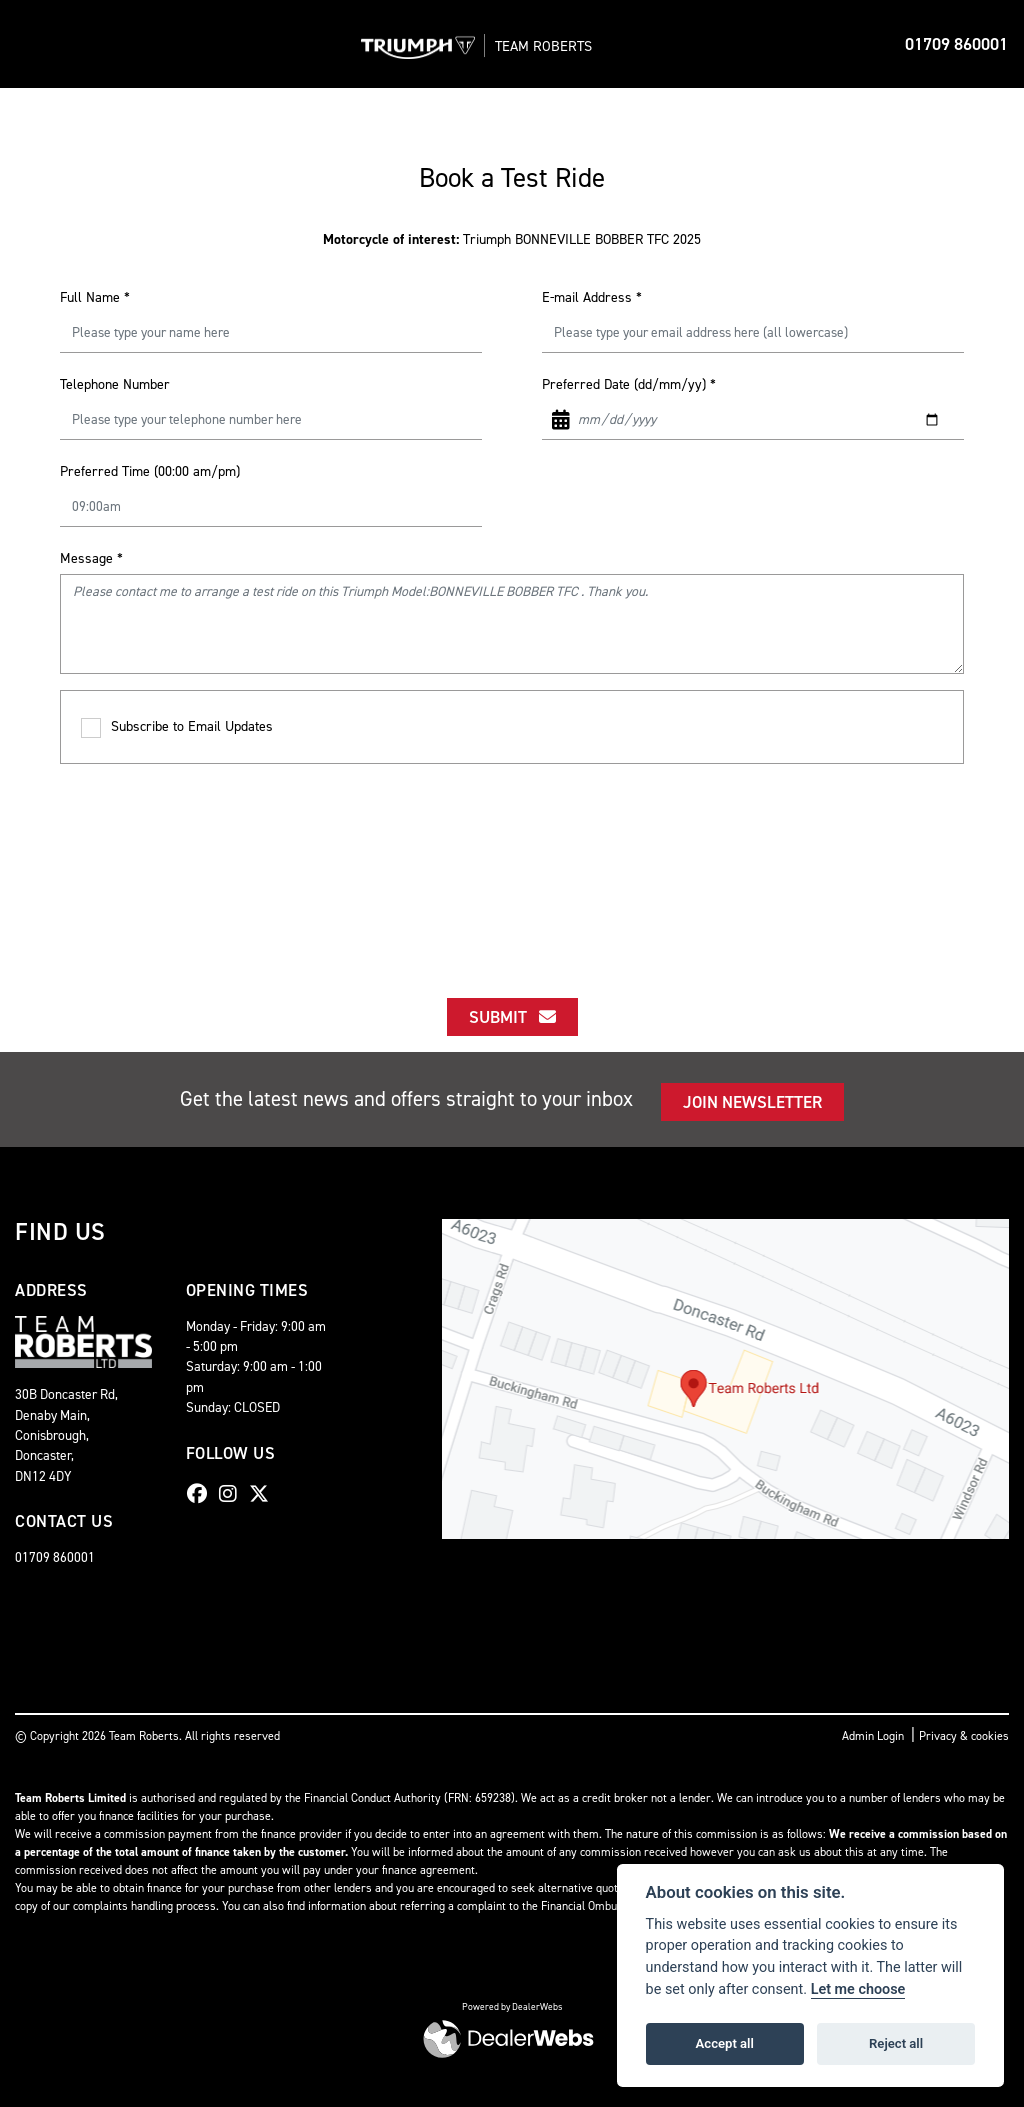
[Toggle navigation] (32, 44)
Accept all (725, 2043)
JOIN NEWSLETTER (752, 1102)
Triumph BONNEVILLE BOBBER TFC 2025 (512, 239)
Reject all (896, 2043)
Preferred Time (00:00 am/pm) (150, 471)
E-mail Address (592, 297)
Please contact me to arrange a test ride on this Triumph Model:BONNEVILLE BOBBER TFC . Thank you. (512, 624)
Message (91, 558)
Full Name (95, 297)
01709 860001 (956, 44)
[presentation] (512, 863)
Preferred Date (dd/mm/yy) (629, 384)
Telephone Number (115, 384)
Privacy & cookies (964, 1736)
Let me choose (858, 1989)
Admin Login (873, 1736)
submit (512, 1017)
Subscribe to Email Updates (177, 727)
